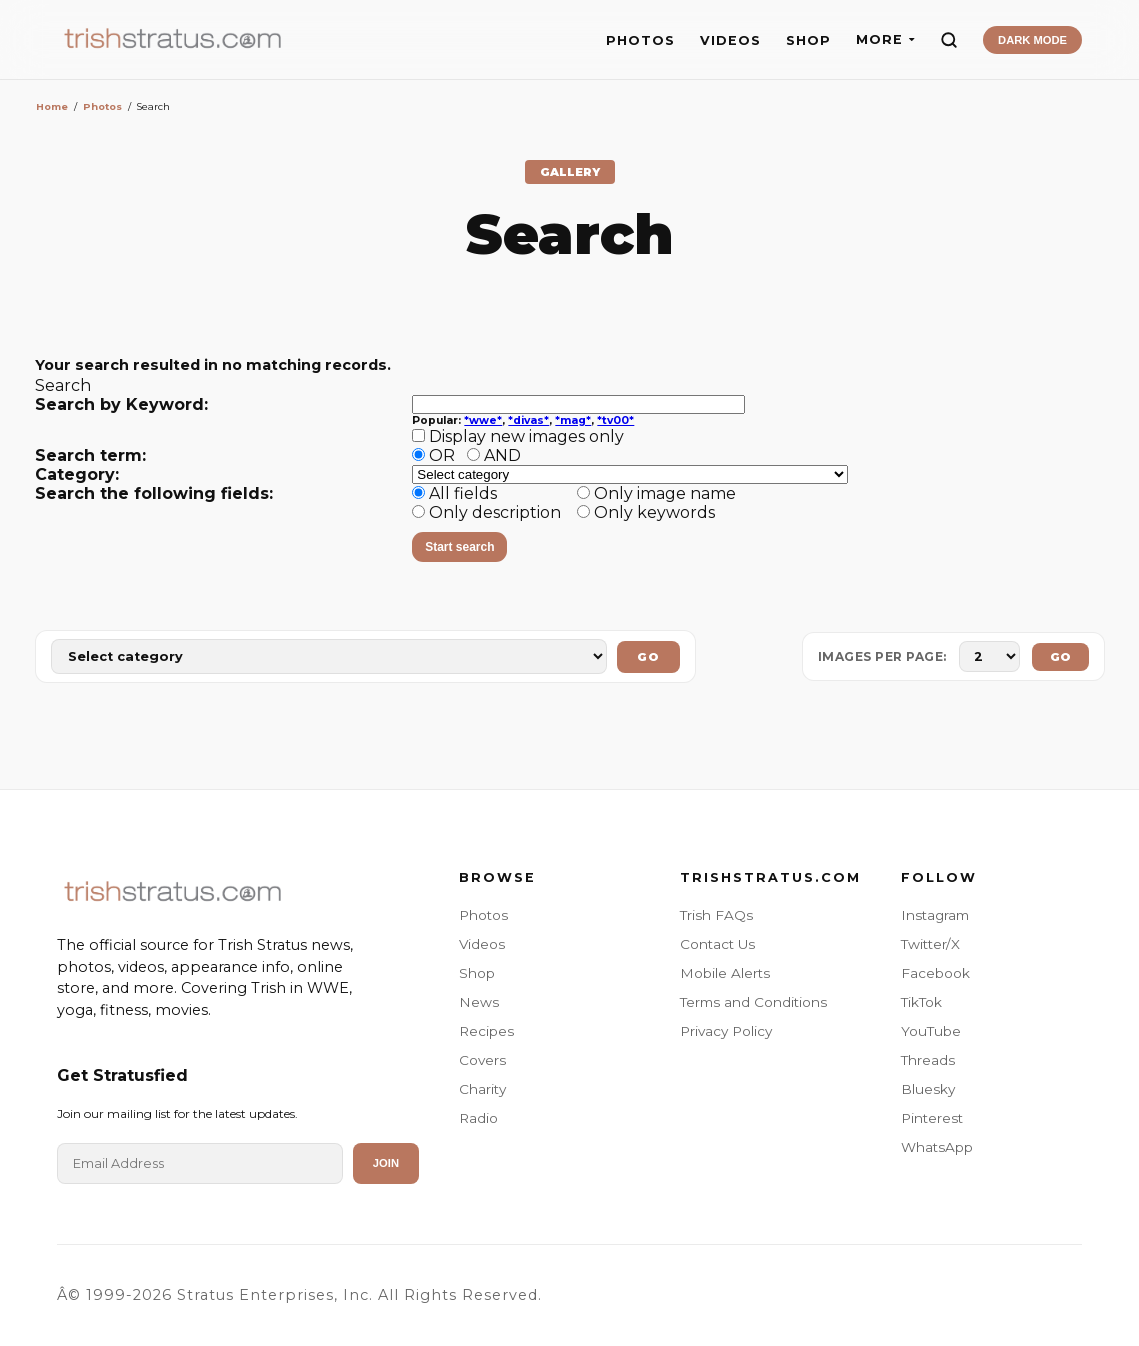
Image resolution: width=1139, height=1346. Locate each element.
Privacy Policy (726, 1031)
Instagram (935, 915)
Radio (478, 1118)
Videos (482, 944)
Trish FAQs (716, 915)
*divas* (528, 420)
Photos (102, 106)
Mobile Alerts (725, 973)
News (479, 1002)
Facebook (935, 973)
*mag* (573, 420)
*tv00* (615, 420)
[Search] (949, 40)
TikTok (921, 1002)
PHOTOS (640, 40)
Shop (477, 973)
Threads (928, 1060)
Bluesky (928, 1089)
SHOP (808, 40)
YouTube (931, 1031)
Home (52, 106)
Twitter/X (930, 944)
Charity (482, 1089)
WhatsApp (937, 1147)
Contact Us (717, 944)
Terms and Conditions (753, 1002)
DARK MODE (1032, 40)
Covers (482, 1060)
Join (386, 1163)
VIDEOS (730, 40)
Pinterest (932, 1118)
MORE (885, 39)
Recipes (486, 1031)
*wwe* (483, 420)
